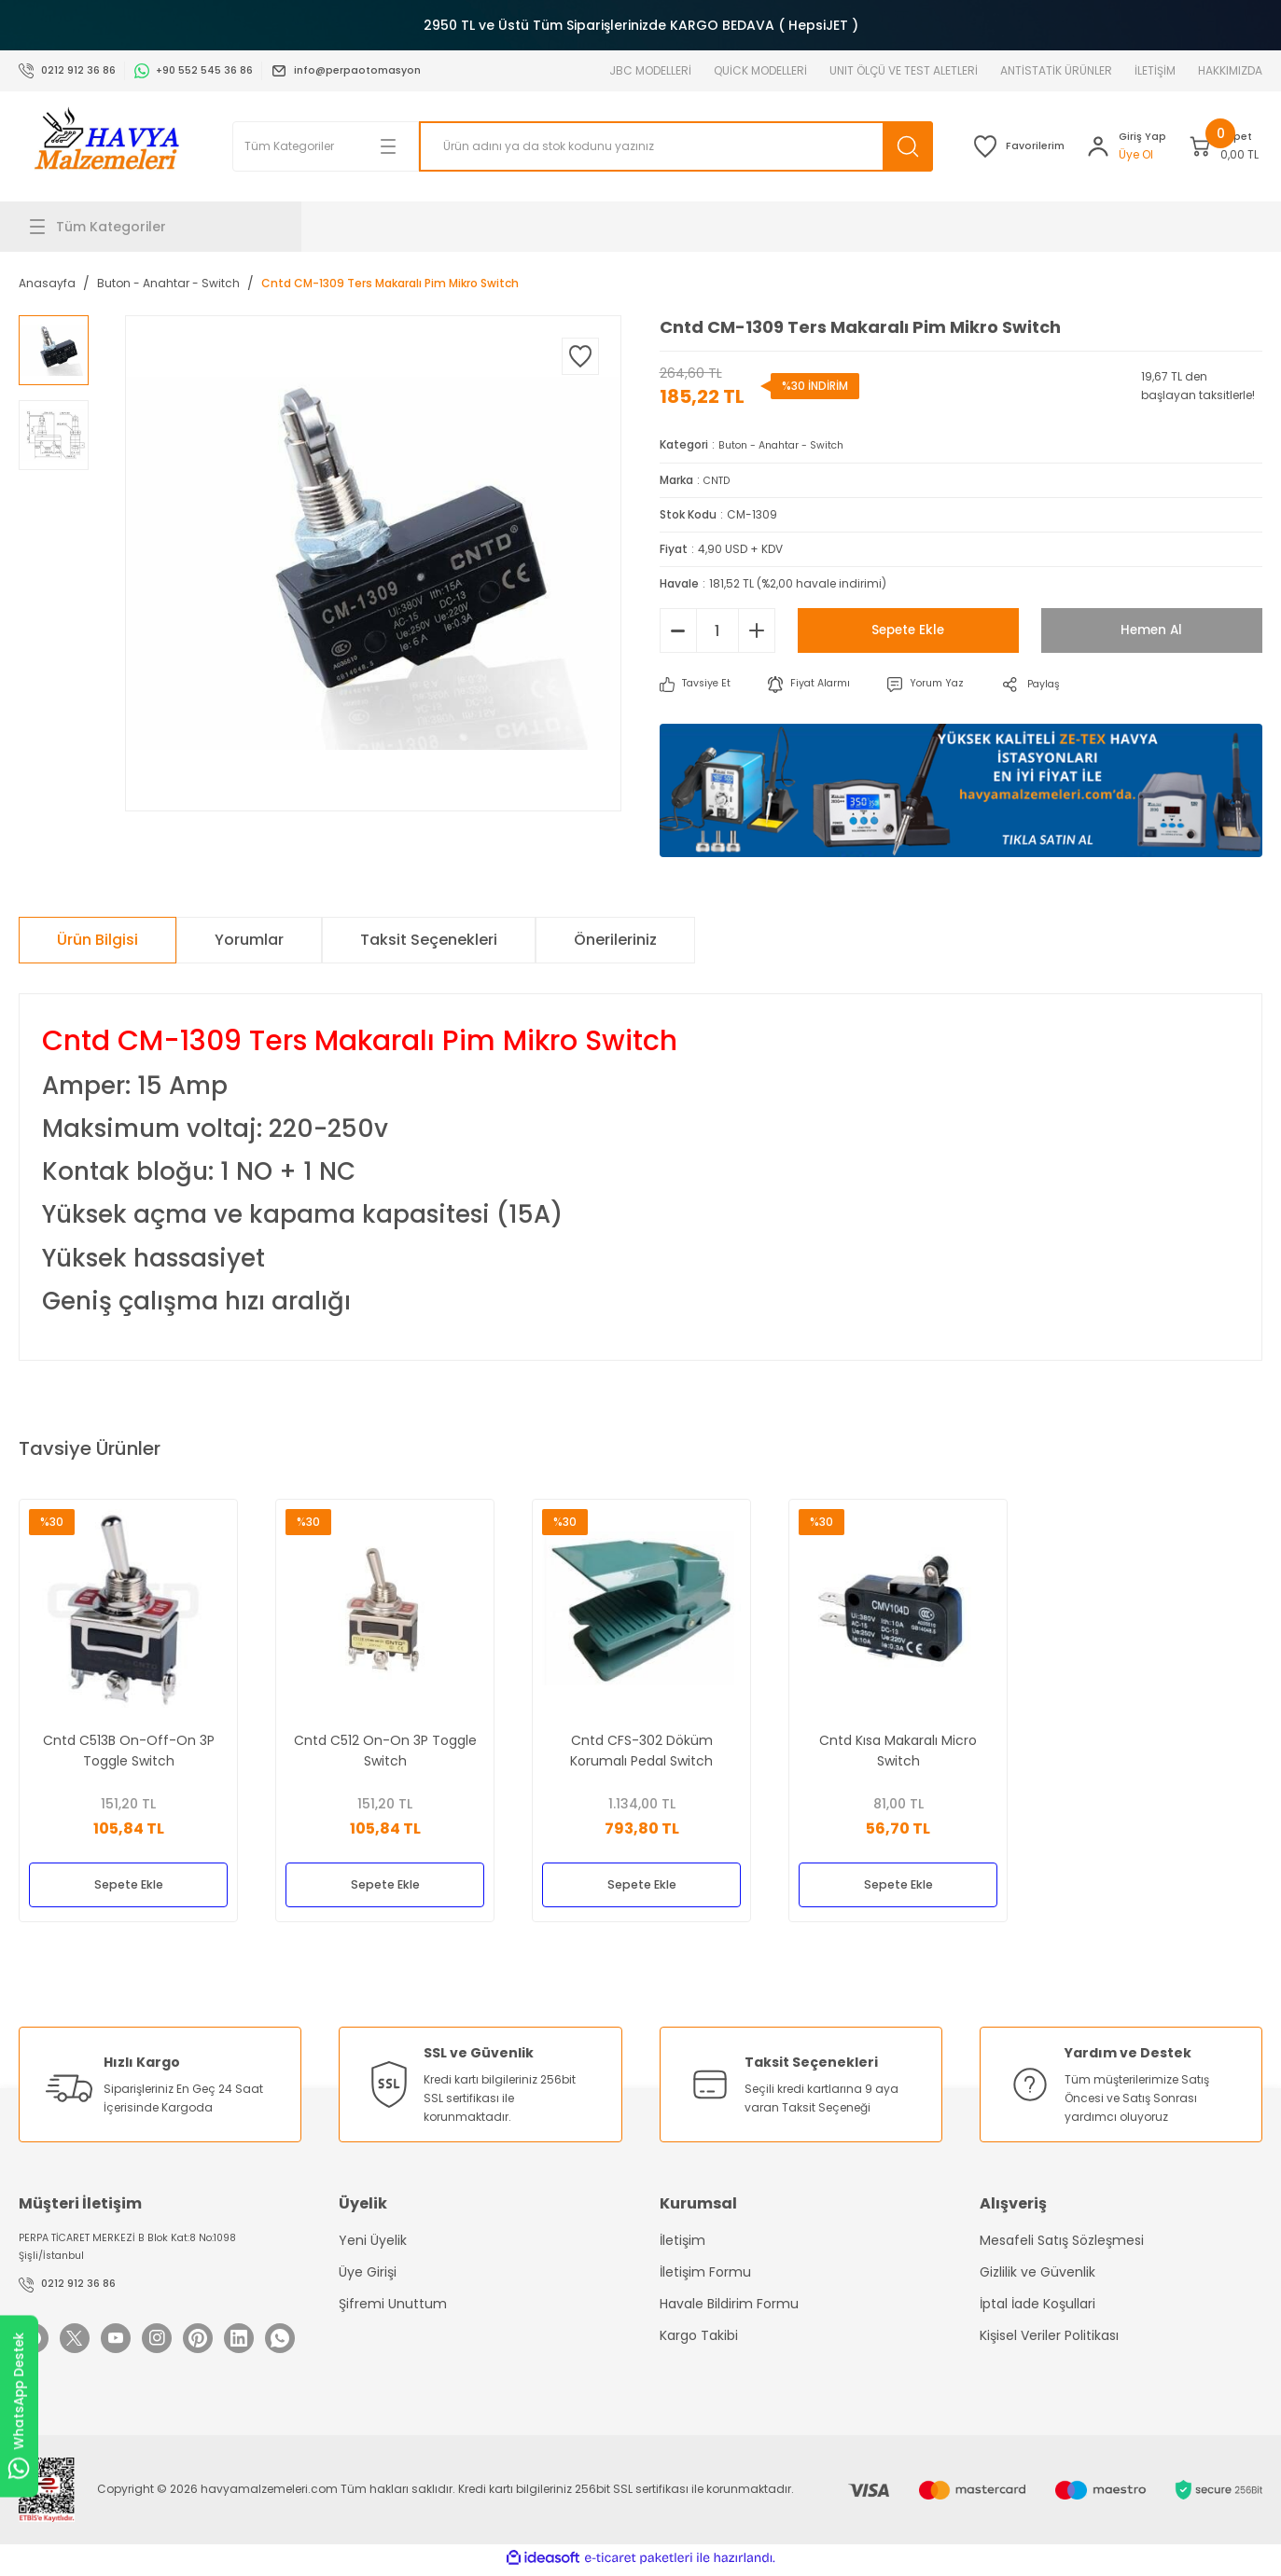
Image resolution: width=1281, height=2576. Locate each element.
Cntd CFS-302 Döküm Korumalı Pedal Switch (641, 1744)
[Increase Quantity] (756, 629)
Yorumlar (249, 938)
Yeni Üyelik (373, 2242)
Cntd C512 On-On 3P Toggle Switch (385, 1744)
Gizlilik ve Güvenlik (1037, 2273)
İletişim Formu (705, 2273)
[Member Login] (1078, 146)
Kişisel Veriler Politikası (1049, 2337)
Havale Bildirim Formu (729, 2305)
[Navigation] (160, 226)
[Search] (626, 146)
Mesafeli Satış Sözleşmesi (1062, 2242)
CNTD (718, 479)
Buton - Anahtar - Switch (789, 444)
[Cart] (1207, 146)
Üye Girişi (368, 2273)
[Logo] (106, 146)
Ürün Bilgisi (97, 938)
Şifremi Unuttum (393, 2305)
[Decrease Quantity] (678, 629)
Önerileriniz (615, 938)
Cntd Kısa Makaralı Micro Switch (898, 1744)
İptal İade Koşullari (1037, 2305)
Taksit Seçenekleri (428, 938)
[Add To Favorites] (580, 356)
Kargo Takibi (699, 2337)
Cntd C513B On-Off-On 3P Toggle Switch (129, 1744)
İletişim (682, 2242)
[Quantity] (717, 629)
